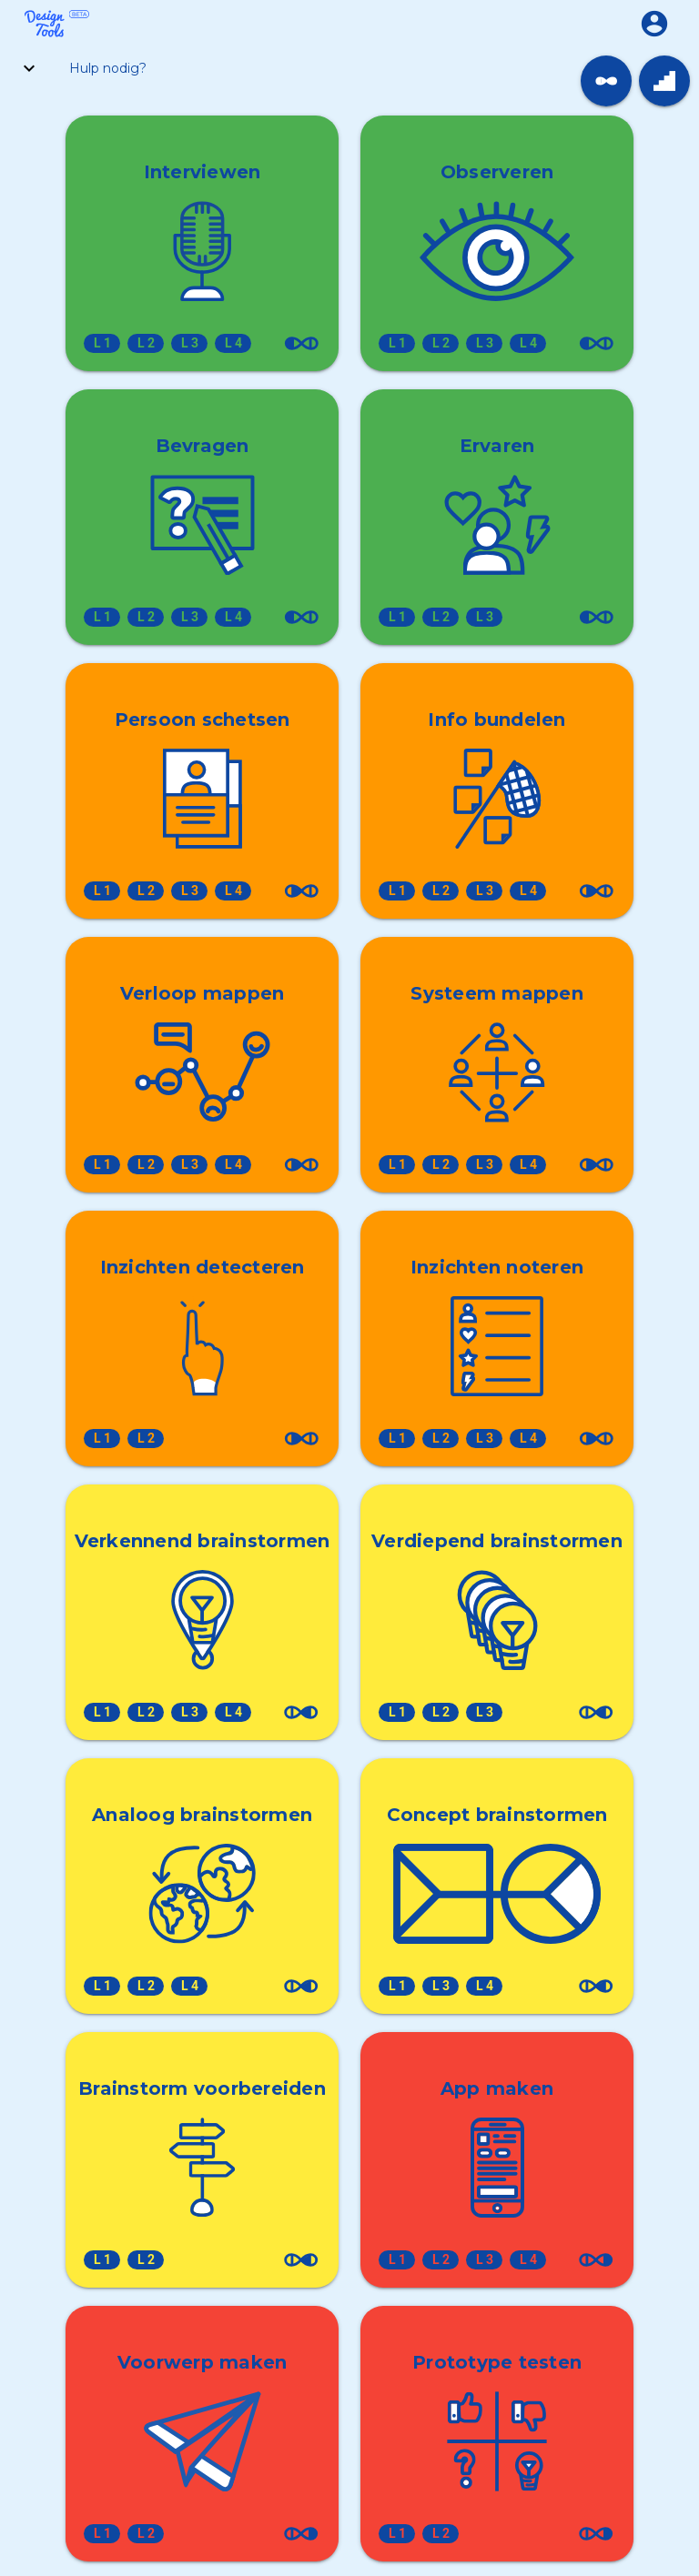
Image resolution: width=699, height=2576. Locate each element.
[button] (654, 23)
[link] (606, 80)
